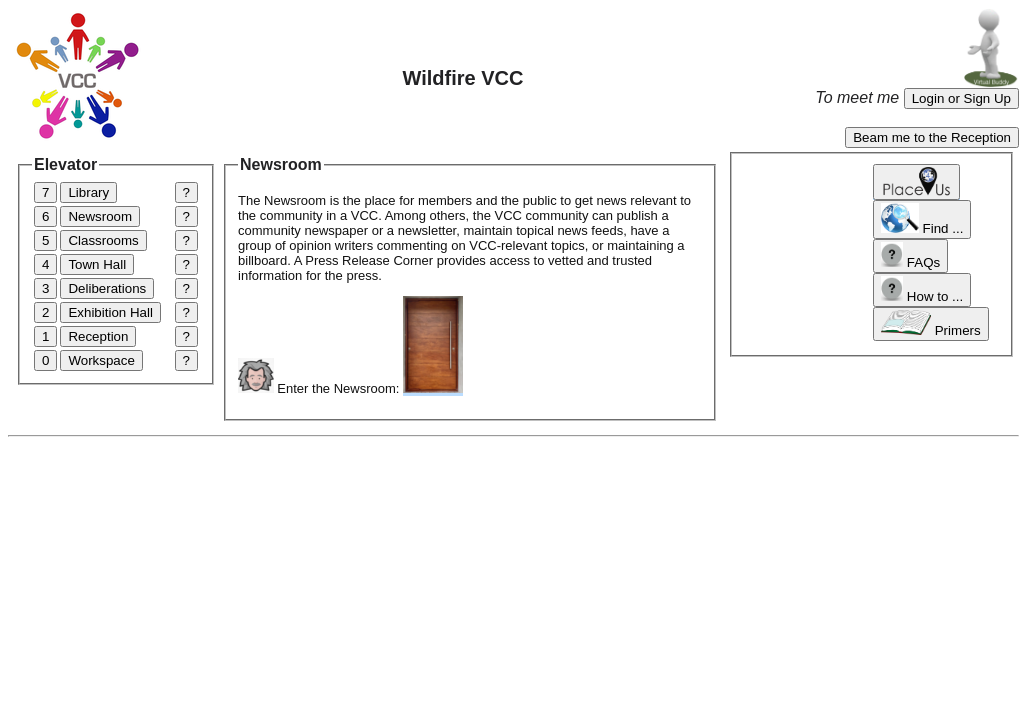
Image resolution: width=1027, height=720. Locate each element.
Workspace (101, 360)
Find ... (922, 219)
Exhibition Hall (110, 312)
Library (88, 192)
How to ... (922, 290)
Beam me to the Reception (932, 137)
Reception (98, 336)
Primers (931, 324)
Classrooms (103, 240)
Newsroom (100, 216)
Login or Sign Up (961, 98)
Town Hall (97, 264)
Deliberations (107, 288)
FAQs (910, 256)
